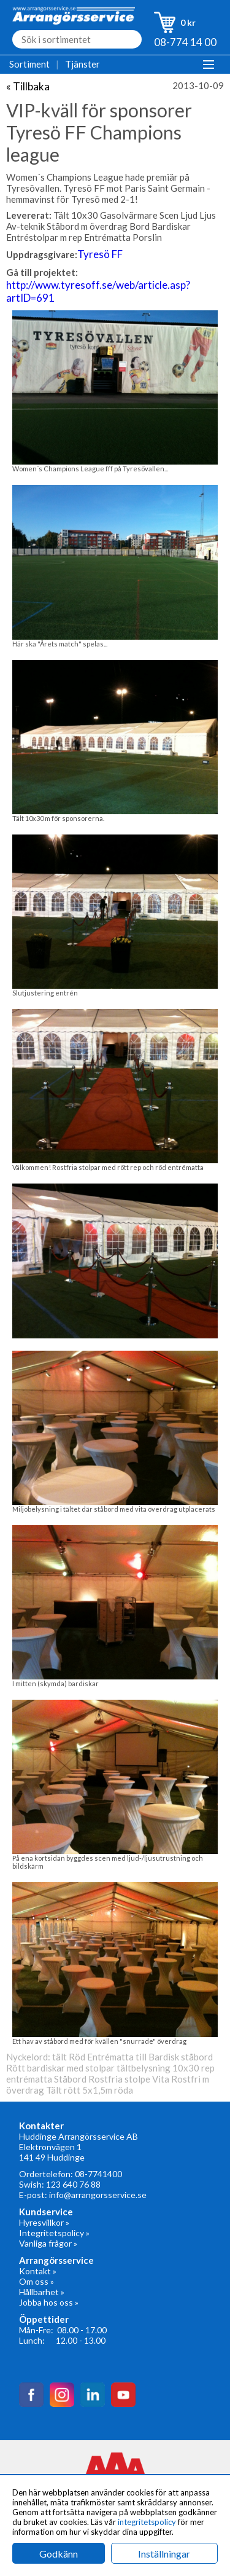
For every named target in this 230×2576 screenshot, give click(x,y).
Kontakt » (37, 2271)
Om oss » (36, 2281)
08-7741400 (98, 2174)
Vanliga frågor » (48, 2243)
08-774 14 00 (185, 42)
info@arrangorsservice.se (98, 2194)
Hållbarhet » (41, 2292)
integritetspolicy (147, 2522)
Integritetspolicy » (54, 2233)
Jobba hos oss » (49, 2302)
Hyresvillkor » (44, 2222)
